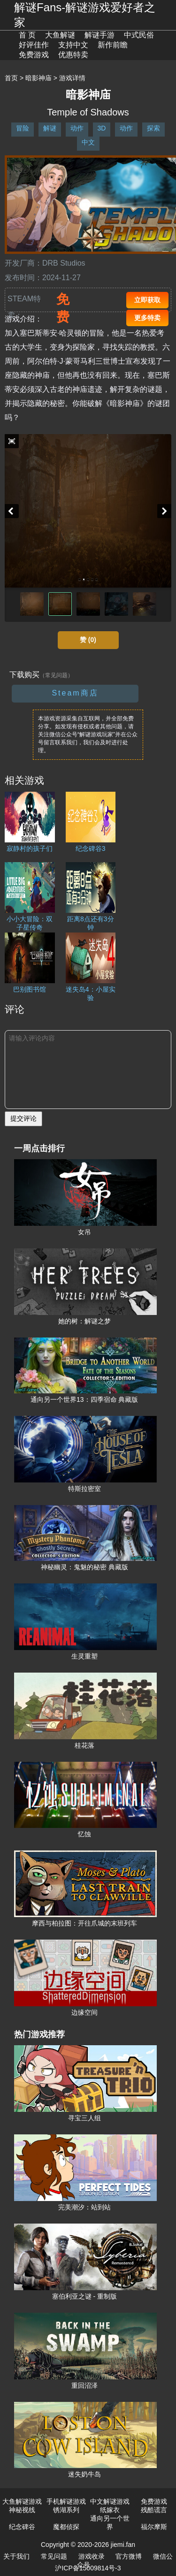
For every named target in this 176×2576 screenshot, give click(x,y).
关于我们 (16, 2556)
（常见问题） (56, 675)
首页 (11, 78)
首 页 (27, 35)
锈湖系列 (66, 2510)
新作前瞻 (113, 45)
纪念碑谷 (22, 2526)
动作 (77, 128)
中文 (88, 142)
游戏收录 (91, 2556)
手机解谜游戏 (66, 2501)
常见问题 (54, 2556)
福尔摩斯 (154, 2526)
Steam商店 (75, 693)
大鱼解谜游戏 (22, 2501)
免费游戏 (34, 55)
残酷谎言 (154, 2510)
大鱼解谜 (60, 35)
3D (102, 128)
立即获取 (147, 300)
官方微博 (128, 2556)
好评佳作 (34, 45)
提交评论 (23, 1118)
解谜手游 (99, 35)
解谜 (49, 128)
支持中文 (73, 45)
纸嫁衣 (110, 2510)
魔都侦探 (66, 2526)
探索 (153, 128)
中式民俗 (139, 35)
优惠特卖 (73, 55)
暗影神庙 (38, 78)
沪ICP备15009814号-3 (88, 2568)
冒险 (22, 128)
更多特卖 (147, 317)
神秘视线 (22, 2510)
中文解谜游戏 (110, 2501)
